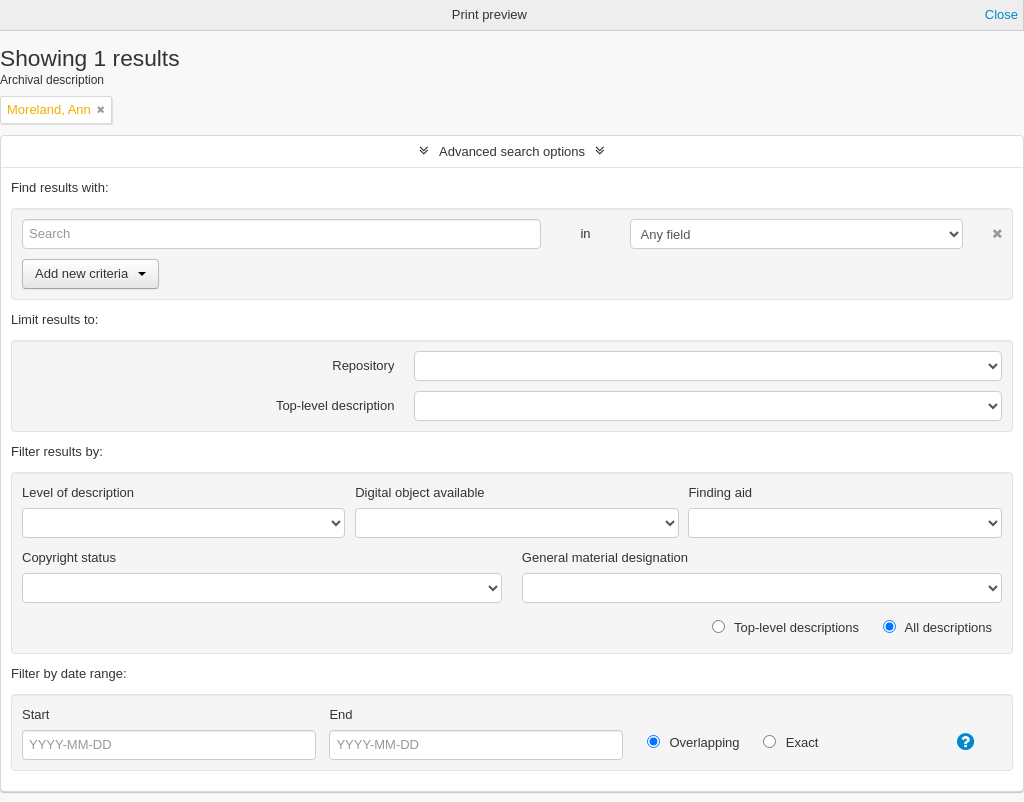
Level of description (78, 492)
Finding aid (720, 492)
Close (1001, 14)
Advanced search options (512, 151)
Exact (790, 742)
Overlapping (693, 742)
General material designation (605, 557)
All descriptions (937, 627)
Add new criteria (90, 273)
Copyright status (69, 557)
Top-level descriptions (785, 627)
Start (35, 714)
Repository (363, 365)
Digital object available (419, 492)
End (340, 714)
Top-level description (335, 405)
